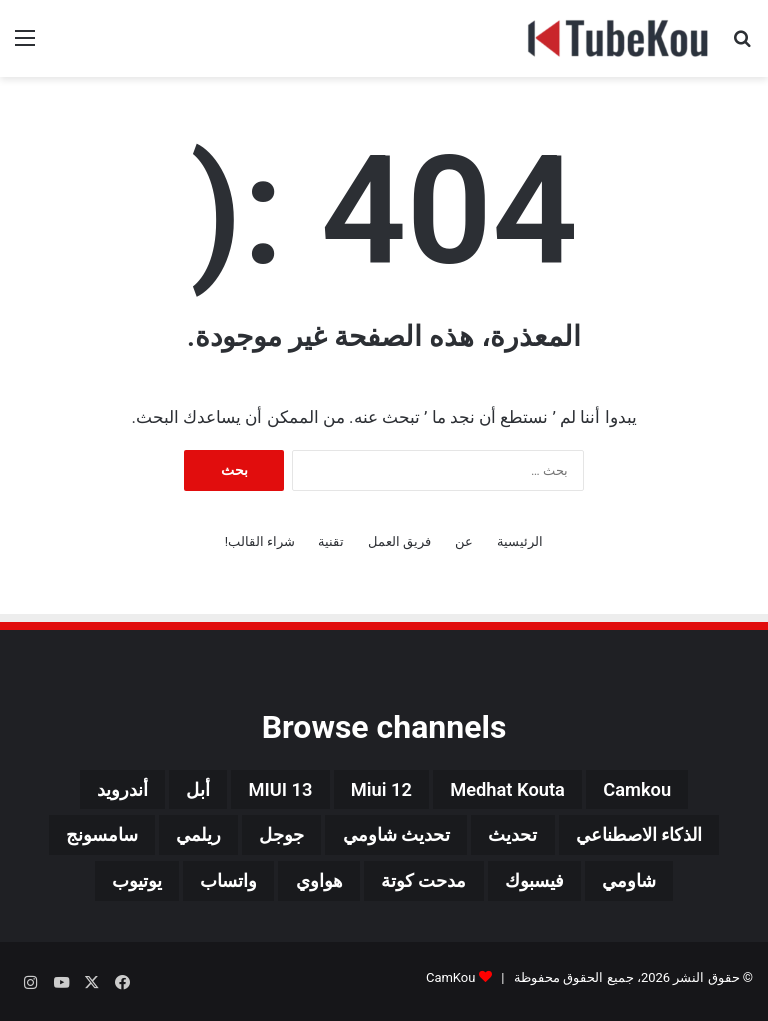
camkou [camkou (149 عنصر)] (659, 791)
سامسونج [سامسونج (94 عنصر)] (72, 839)
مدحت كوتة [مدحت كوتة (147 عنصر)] (428, 887)
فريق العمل (399, 541)
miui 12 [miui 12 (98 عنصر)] (382, 791)
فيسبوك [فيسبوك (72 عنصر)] (549, 887)
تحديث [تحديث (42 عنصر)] (524, 839)
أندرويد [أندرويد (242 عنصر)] (102, 791)
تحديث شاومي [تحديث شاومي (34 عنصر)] (395, 839)
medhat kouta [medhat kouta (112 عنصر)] (518, 791)
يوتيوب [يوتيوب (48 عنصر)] (113, 887)
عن (464, 541)
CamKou (451, 984)
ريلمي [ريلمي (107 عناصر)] (179, 839)
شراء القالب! (260, 541)
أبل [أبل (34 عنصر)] (185, 791)
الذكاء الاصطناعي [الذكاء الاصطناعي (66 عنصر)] (664, 839)
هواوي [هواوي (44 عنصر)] (313, 887)
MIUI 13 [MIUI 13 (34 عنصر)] (274, 791)
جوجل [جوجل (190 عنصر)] (269, 839)
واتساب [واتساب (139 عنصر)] (214, 887)
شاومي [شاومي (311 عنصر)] (652, 887)
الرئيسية (520, 541)
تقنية (331, 541)
